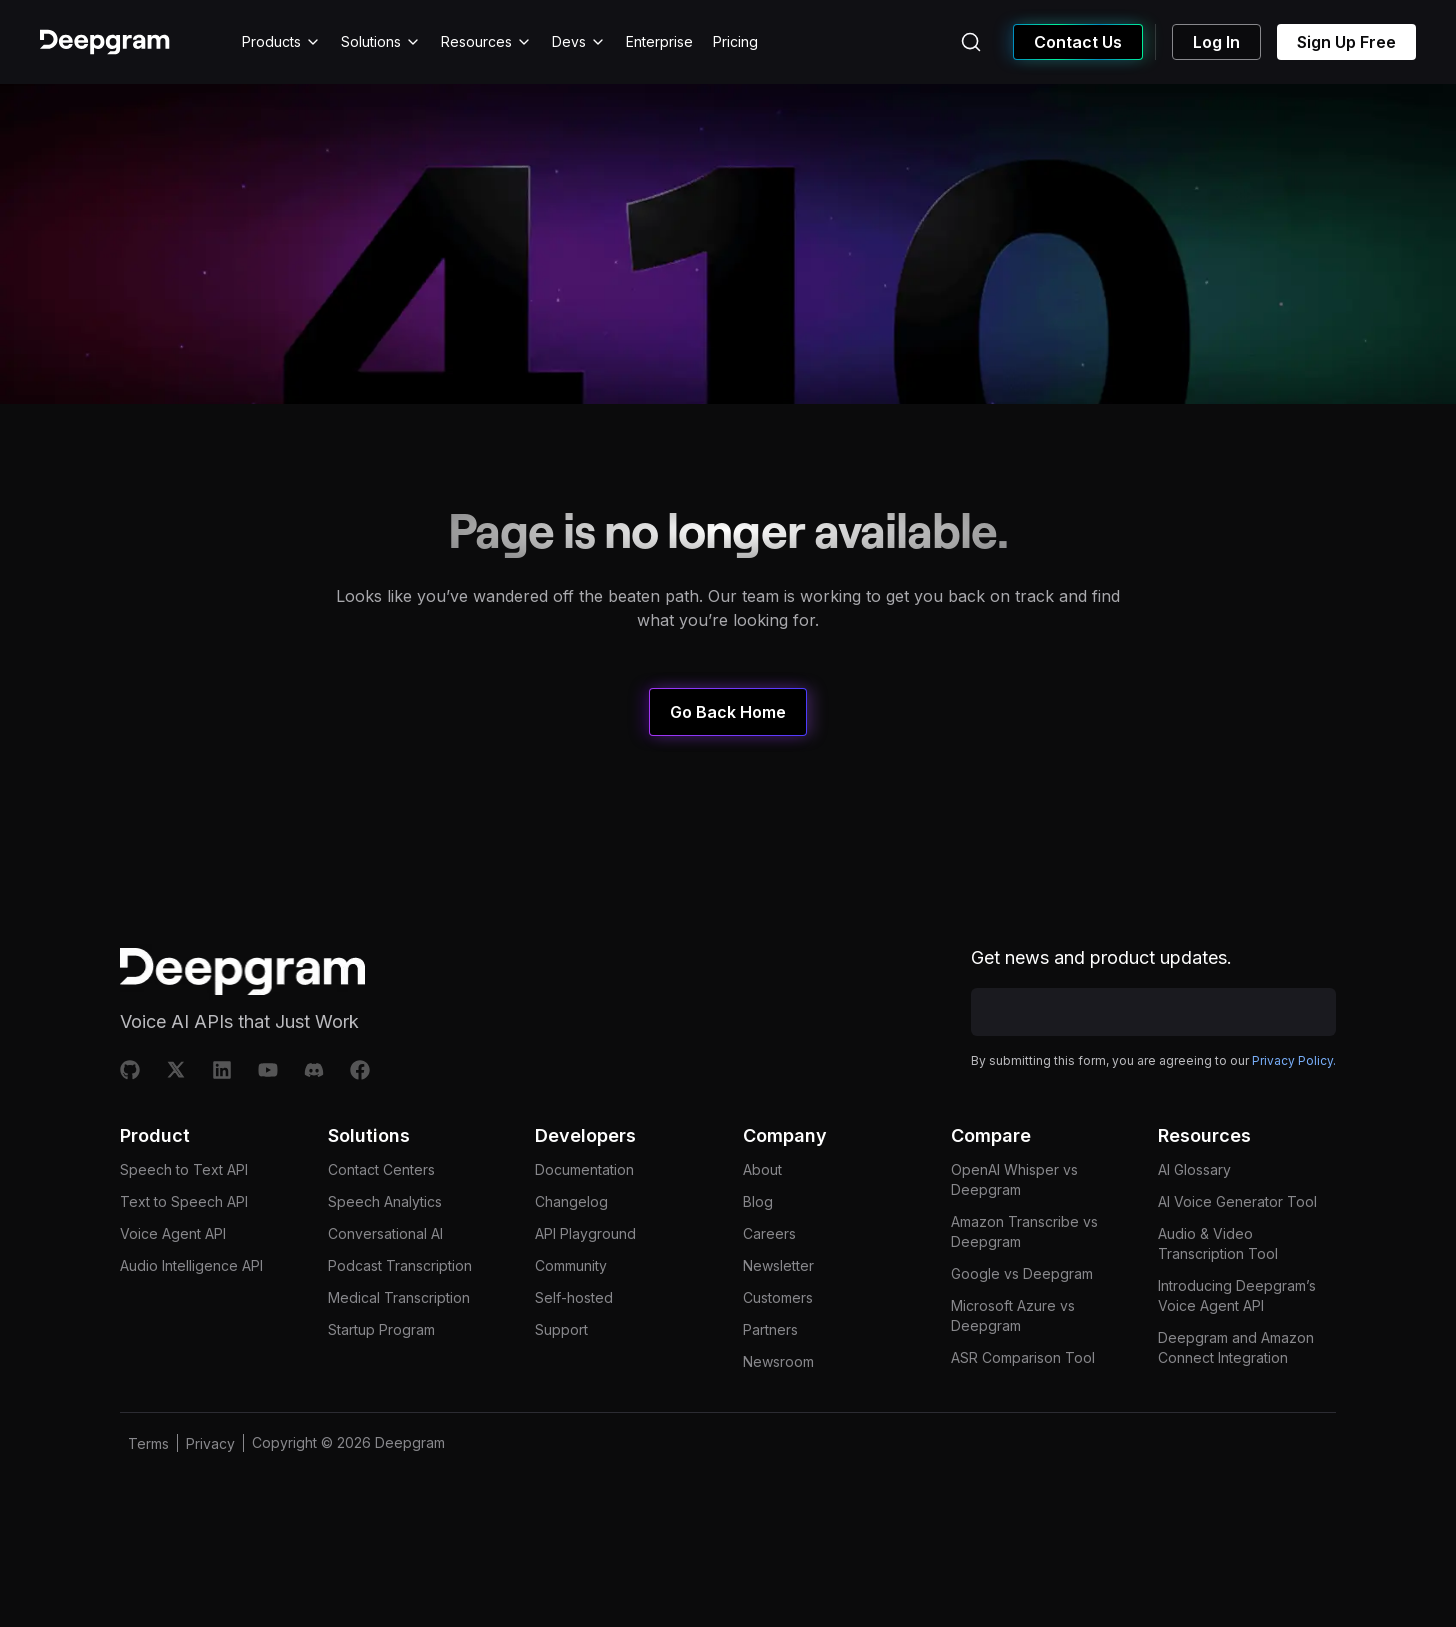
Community (571, 1303)
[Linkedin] (222, 1070)
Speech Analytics (385, 1239)
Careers (769, 1271)
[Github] (130, 1070)
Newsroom (778, 1399)
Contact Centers (381, 1207)
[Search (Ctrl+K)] (971, 42)
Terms (148, 1481)
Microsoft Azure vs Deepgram (1013, 1353)
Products (281, 41)
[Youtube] (268, 1070)
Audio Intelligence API (191, 1303)
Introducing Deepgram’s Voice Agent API (1237, 1333)
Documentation (584, 1207)
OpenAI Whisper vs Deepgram (1014, 1217)
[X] (176, 1070)
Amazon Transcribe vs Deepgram (1024, 1269)
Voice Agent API (173, 1271)
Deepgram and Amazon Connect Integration (1236, 1385)
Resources (486, 41)
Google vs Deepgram (1022, 1311)
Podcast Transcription (400, 1303)
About (762, 1207)
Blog (758, 1239)
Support (561, 1367)
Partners (770, 1367)
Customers (778, 1335)
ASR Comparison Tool (1023, 1395)
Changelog (571, 1239)
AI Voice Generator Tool (1237, 1239)
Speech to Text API (184, 1207)
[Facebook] (360, 1070)
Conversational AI (385, 1271)
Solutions (381, 41)
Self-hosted (574, 1335)
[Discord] (314, 1070)
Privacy (210, 1481)
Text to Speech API (184, 1239)
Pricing (735, 41)
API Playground (585, 1271)
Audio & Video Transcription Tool (1218, 1281)
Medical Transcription (399, 1335)
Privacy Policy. (1294, 1108)
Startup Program (381, 1367)
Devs (579, 41)
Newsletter (778, 1303)
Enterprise (659, 41)
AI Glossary (1194, 1207)
